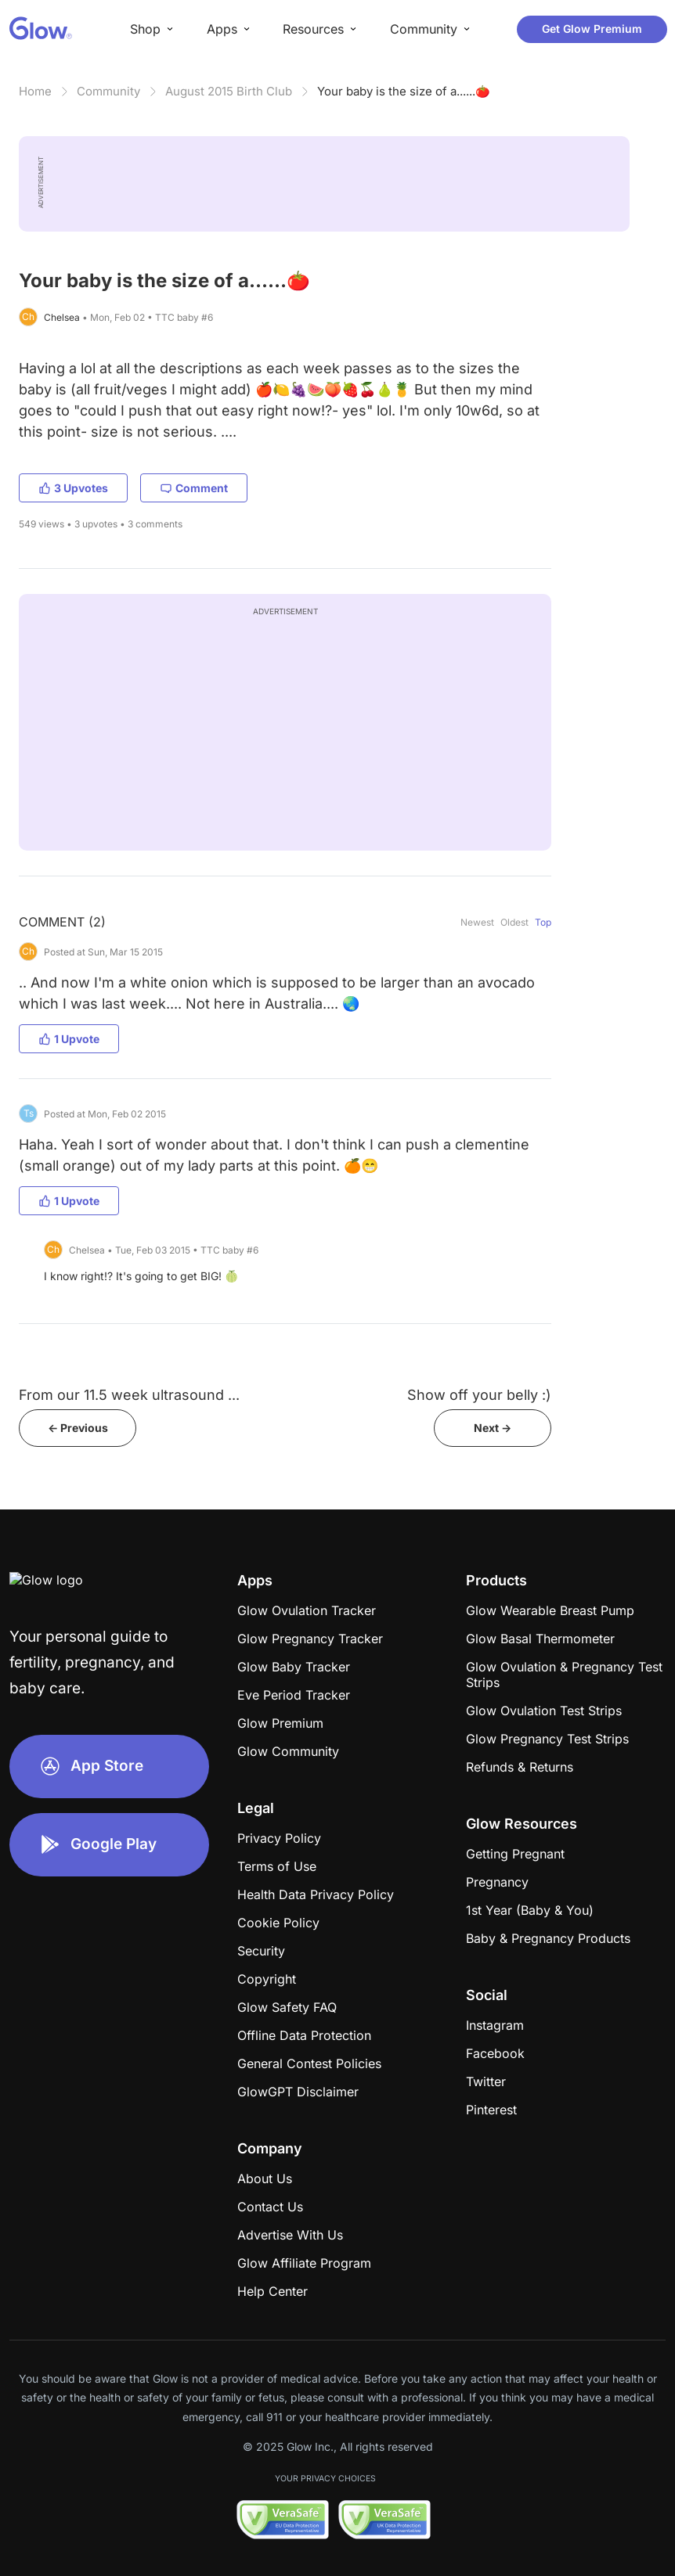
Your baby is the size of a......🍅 (403, 91)
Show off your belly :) (479, 1395)
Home (35, 91)
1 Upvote (68, 1038)
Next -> (492, 1427)
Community (108, 91)
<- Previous (78, 1427)
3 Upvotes (73, 488)
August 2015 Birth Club (228, 91)
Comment (194, 488)
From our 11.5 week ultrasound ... (129, 1395)
